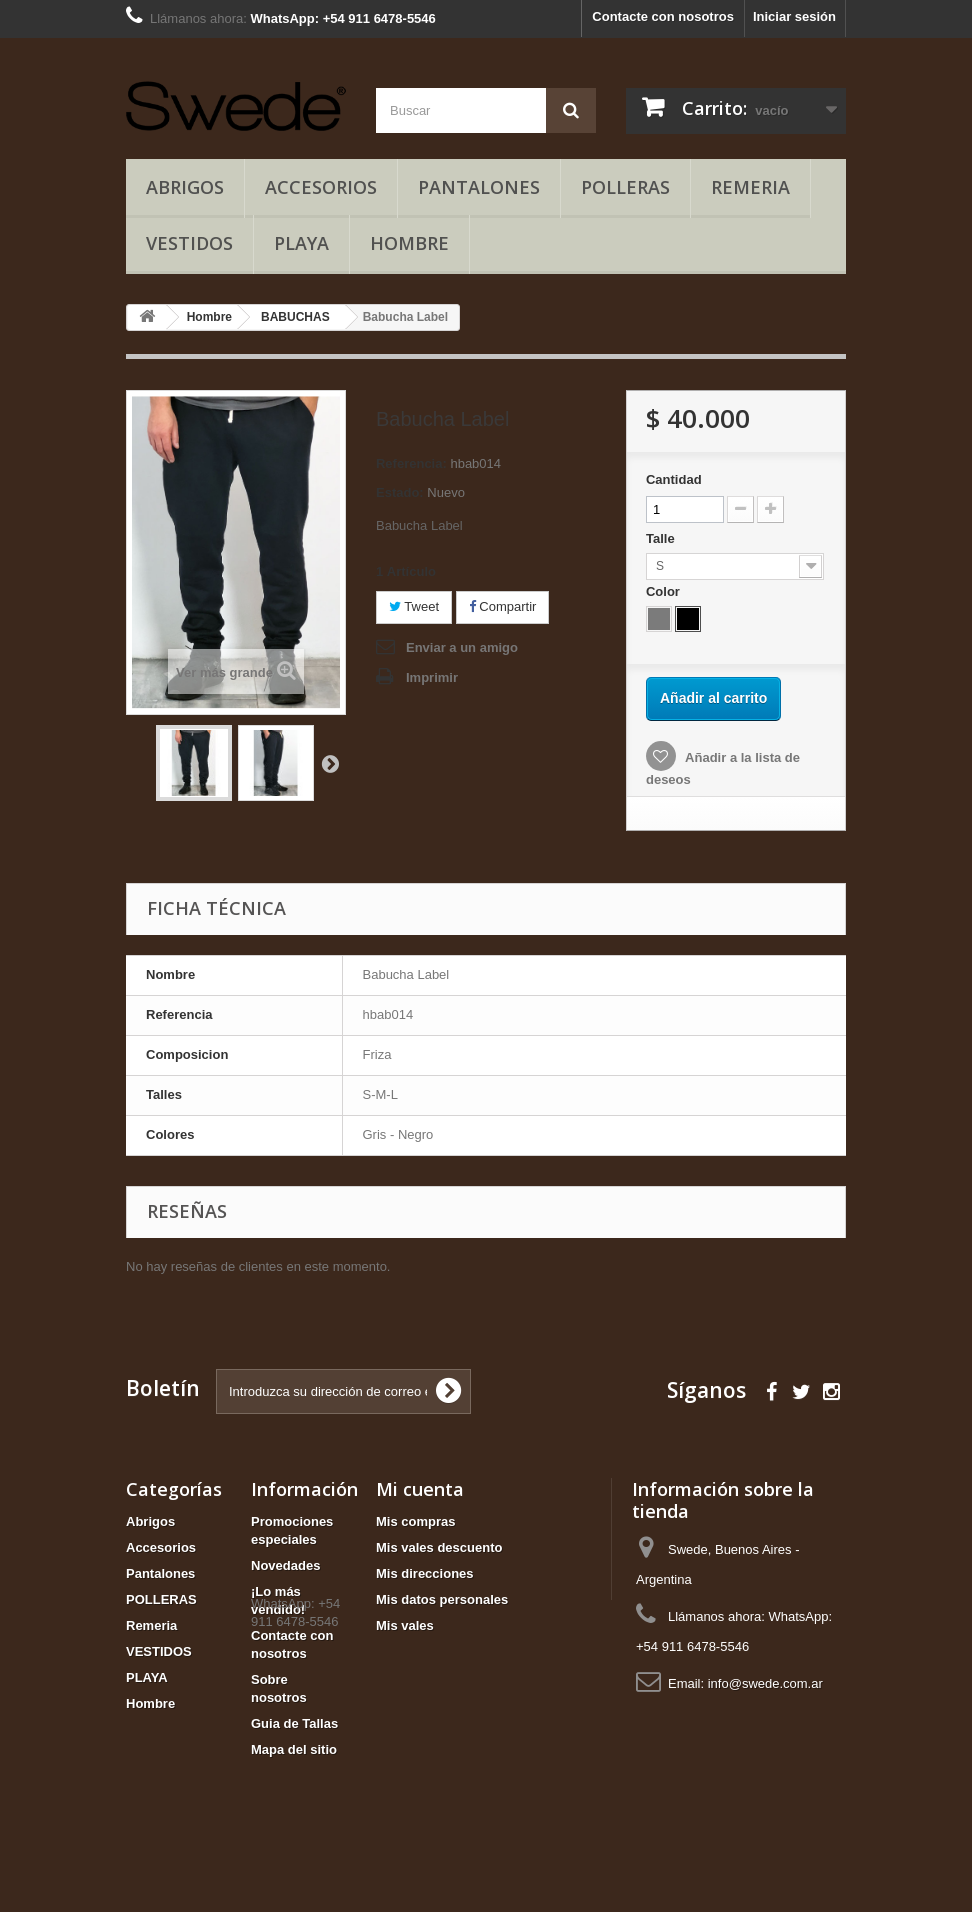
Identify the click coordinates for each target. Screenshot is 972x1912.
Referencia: (411, 463)
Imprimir (432, 677)
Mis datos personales (442, 1599)
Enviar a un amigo (462, 647)
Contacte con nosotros (663, 16)
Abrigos (185, 187)
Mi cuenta (420, 1489)
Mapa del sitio (294, 1749)
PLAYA (301, 243)
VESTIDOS (189, 243)
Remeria (750, 187)
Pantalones (479, 187)
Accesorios (321, 187)
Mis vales (405, 1625)
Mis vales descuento (439, 1547)
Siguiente (330, 763)
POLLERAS (625, 187)
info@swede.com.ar (765, 1683)
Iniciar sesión (794, 16)
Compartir (503, 606)
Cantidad (674, 479)
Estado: (400, 492)
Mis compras (415, 1521)
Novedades (285, 1565)
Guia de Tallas (294, 1723)
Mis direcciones (425, 1573)
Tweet (414, 606)
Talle (662, 538)
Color (665, 591)
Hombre (409, 243)
